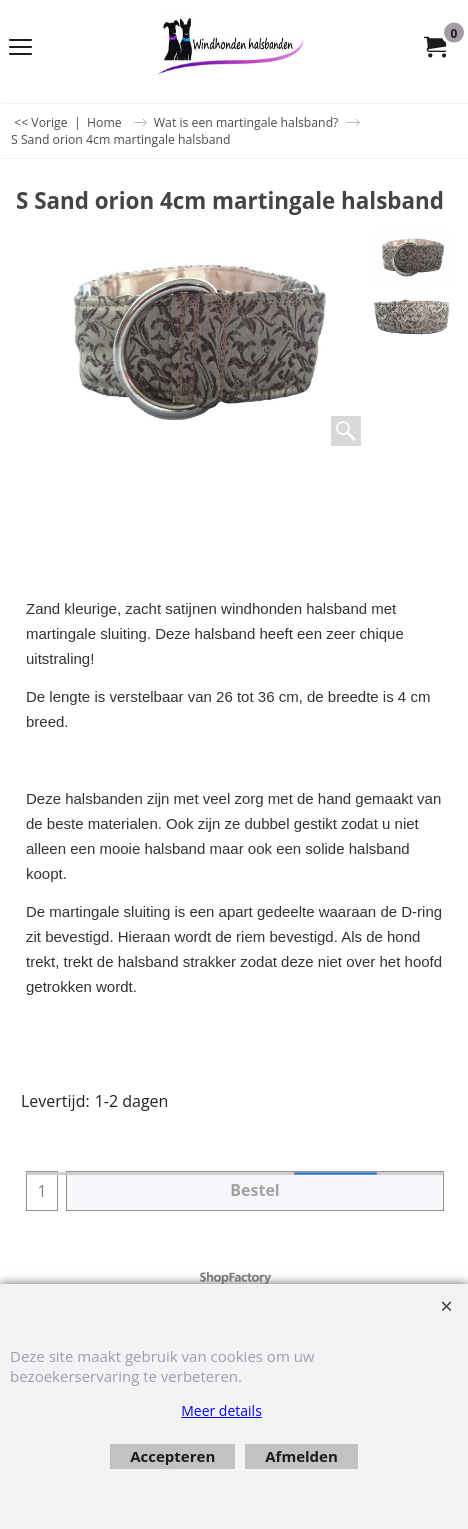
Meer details (221, 1410)
